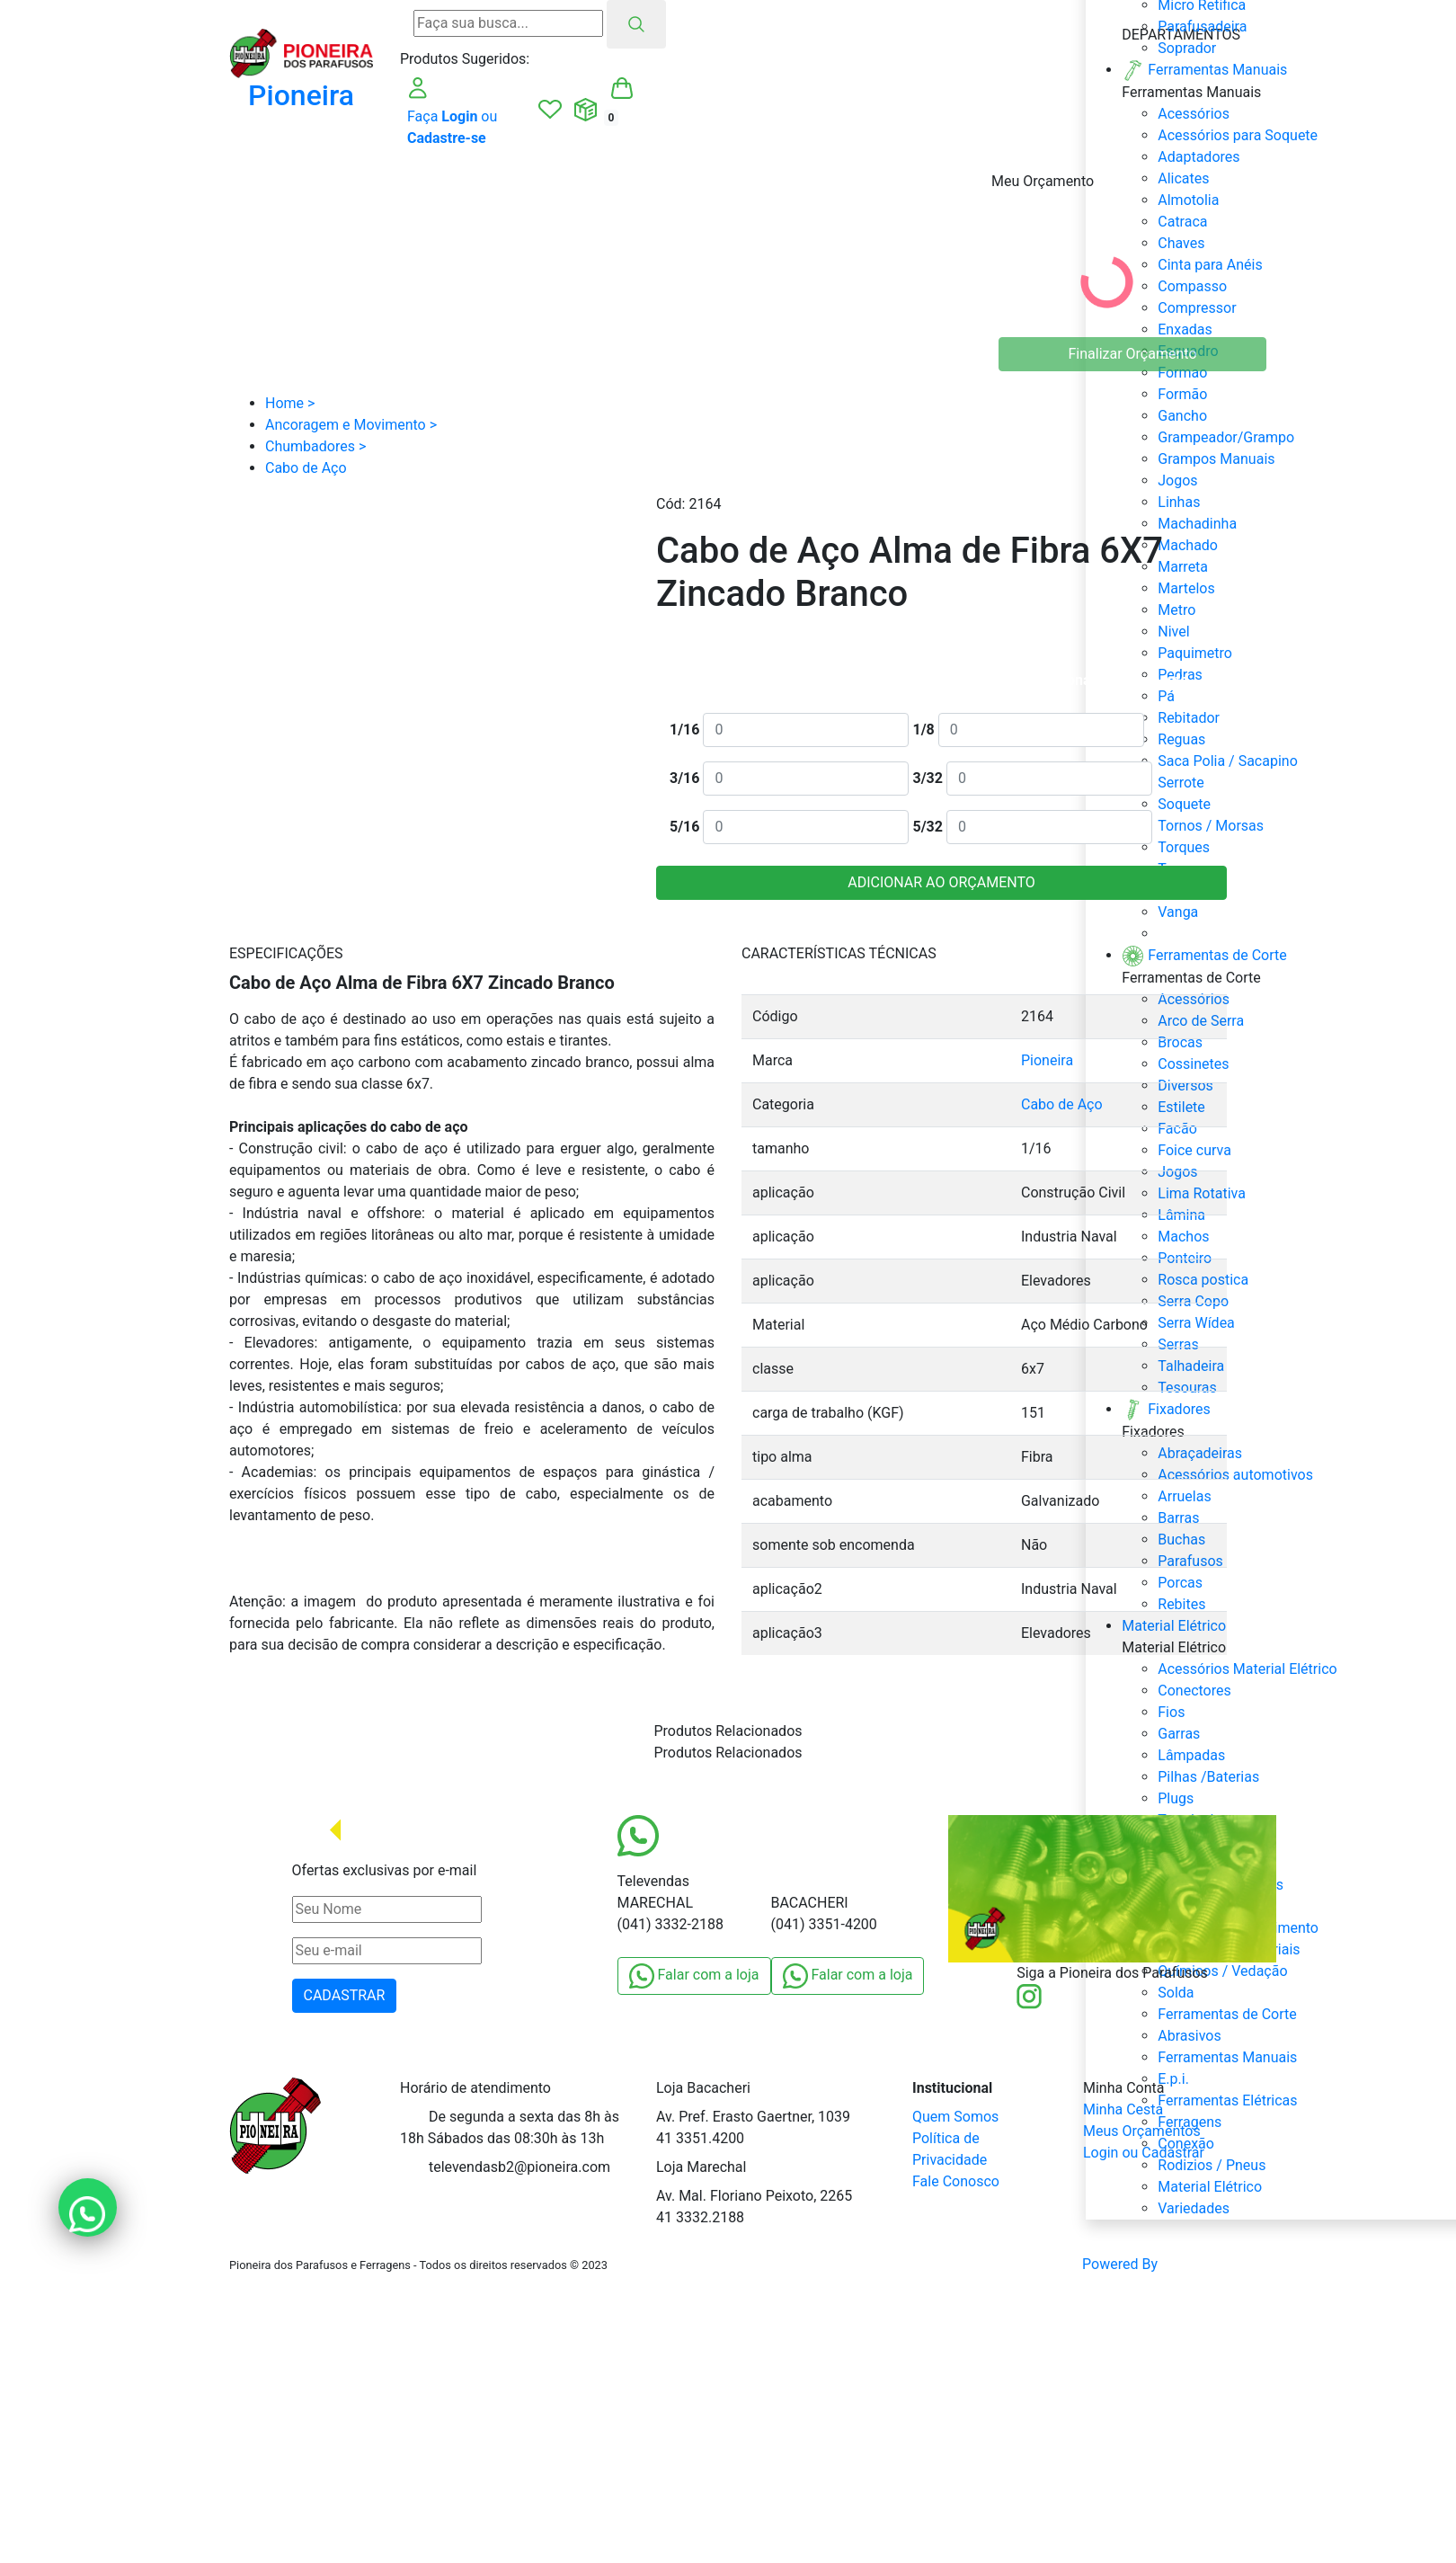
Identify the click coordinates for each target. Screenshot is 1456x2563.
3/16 (684, 778)
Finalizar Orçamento (1133, 353)
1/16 (684, 729)
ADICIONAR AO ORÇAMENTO (941, 882)
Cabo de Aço (1062, 1104)
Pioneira (1047, 1060)
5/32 (927, 826)
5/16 (684, 826)
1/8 (923, 729)
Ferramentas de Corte (1227, 2014)
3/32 (927, 778)
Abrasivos (1189, 2035)
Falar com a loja (694, 1976)
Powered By (1154, 2265)
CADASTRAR (345, 1995)
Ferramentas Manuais (1227, 2057)
